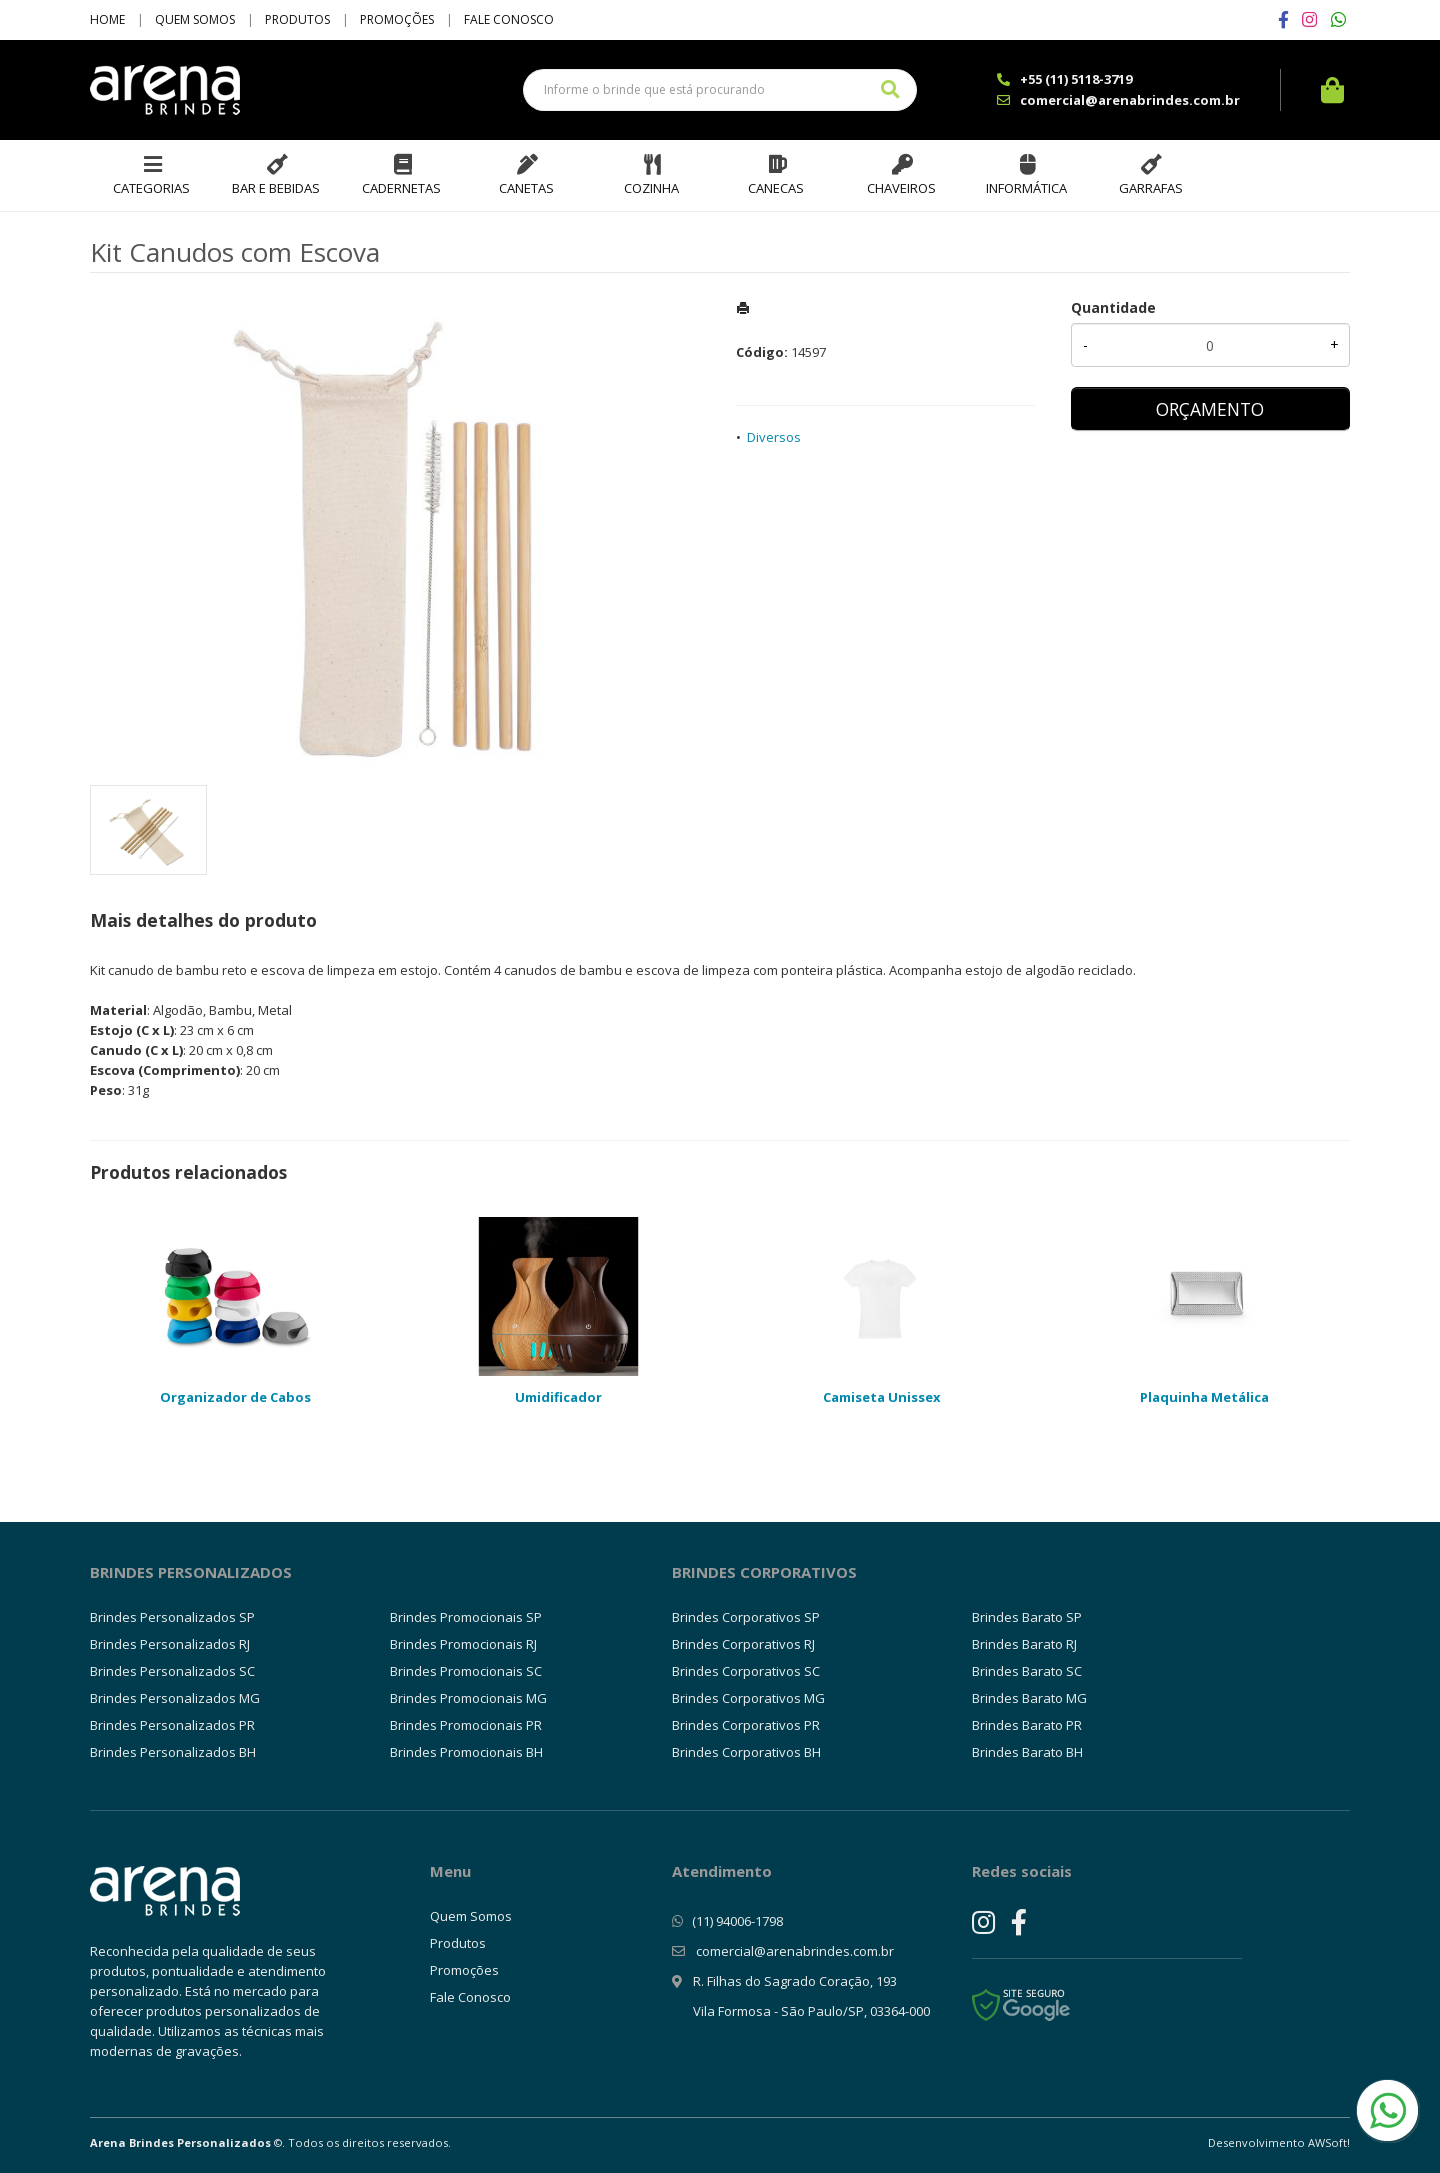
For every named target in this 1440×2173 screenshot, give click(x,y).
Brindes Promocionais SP (466, 1617)
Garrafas (1151, 188)
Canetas (526, 188)
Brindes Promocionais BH (466, 1752)
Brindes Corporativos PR (746, 1725)
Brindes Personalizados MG (175, 1698)
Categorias (151, 188)
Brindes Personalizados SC (172, 1671)
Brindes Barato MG (1029, 1698)
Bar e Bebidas (276, 188)
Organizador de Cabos (235, 1397)
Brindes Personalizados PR (172, 1725)
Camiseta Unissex (882, 1397)
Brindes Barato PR (1027, 1725)
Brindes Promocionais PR (466, 1725)
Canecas (776, 188)
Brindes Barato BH (1027, 1752)
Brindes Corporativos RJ (743, 1644)
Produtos (297, 19)
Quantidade (1113, 307)
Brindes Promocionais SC (466, 1671)
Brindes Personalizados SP (172, 1617)
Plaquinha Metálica (1204, 1397)
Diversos (774, 437)
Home (107, 19)
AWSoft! (1329, 2142)
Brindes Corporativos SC (746, 1671)
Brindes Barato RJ (1024, 1644)
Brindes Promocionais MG (468, 1698)
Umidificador (558, 1397)
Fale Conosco (509, 19)
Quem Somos (195, 19)
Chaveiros (901, 188)
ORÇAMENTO (1210, 409)
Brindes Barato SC (1027, 1671)
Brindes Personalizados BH (173, 1752)
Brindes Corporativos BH (746, 1752)
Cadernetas (401, 188)
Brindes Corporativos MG (748, 1698)
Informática (1026, 188)
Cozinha (651, 188)
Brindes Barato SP (1027, 1617)
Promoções (397, 19)
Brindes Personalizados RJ (170, 1644)
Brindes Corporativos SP (746, 1617)
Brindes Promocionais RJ (463, 1644)
